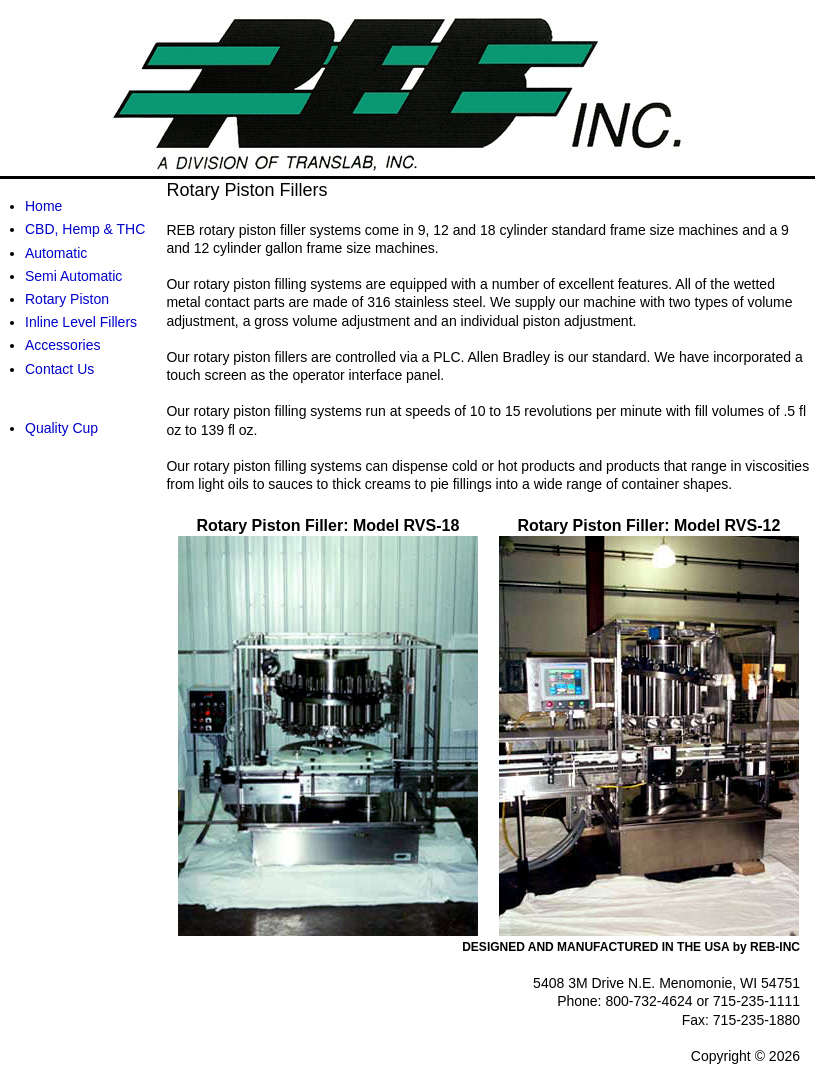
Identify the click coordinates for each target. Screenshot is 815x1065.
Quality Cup (61, 428)
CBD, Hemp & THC (85, 229)
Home (43, 206)
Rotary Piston (67, 299)
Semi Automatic (73, 276)
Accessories (62, 345)
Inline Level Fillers (81, 322)
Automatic (56, 253)
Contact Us (59, 369)
